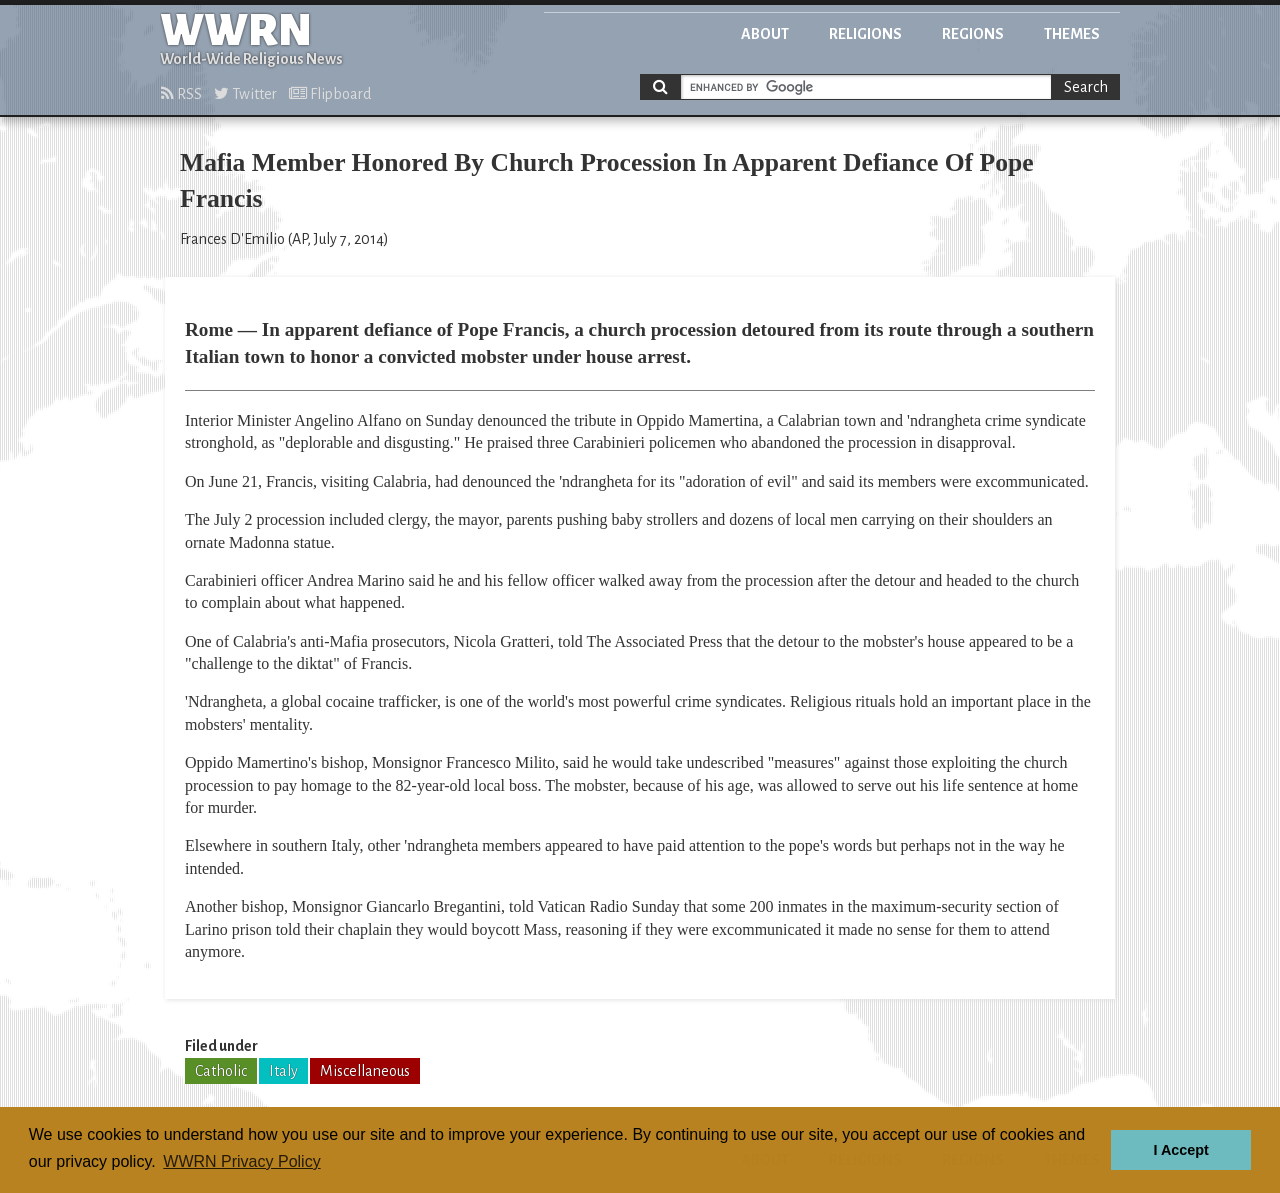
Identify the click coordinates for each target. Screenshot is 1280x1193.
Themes (1072, 34)
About (765, 34)
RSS (181, 94)
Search (1086, 87)
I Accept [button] (1180, 1150)
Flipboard (330, 94)
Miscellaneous (365, 1071)
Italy (283, 1071)
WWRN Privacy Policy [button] (241, 1161)
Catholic (221, 1071)
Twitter (245, 94)
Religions (865, 34)
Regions (973, 34)
